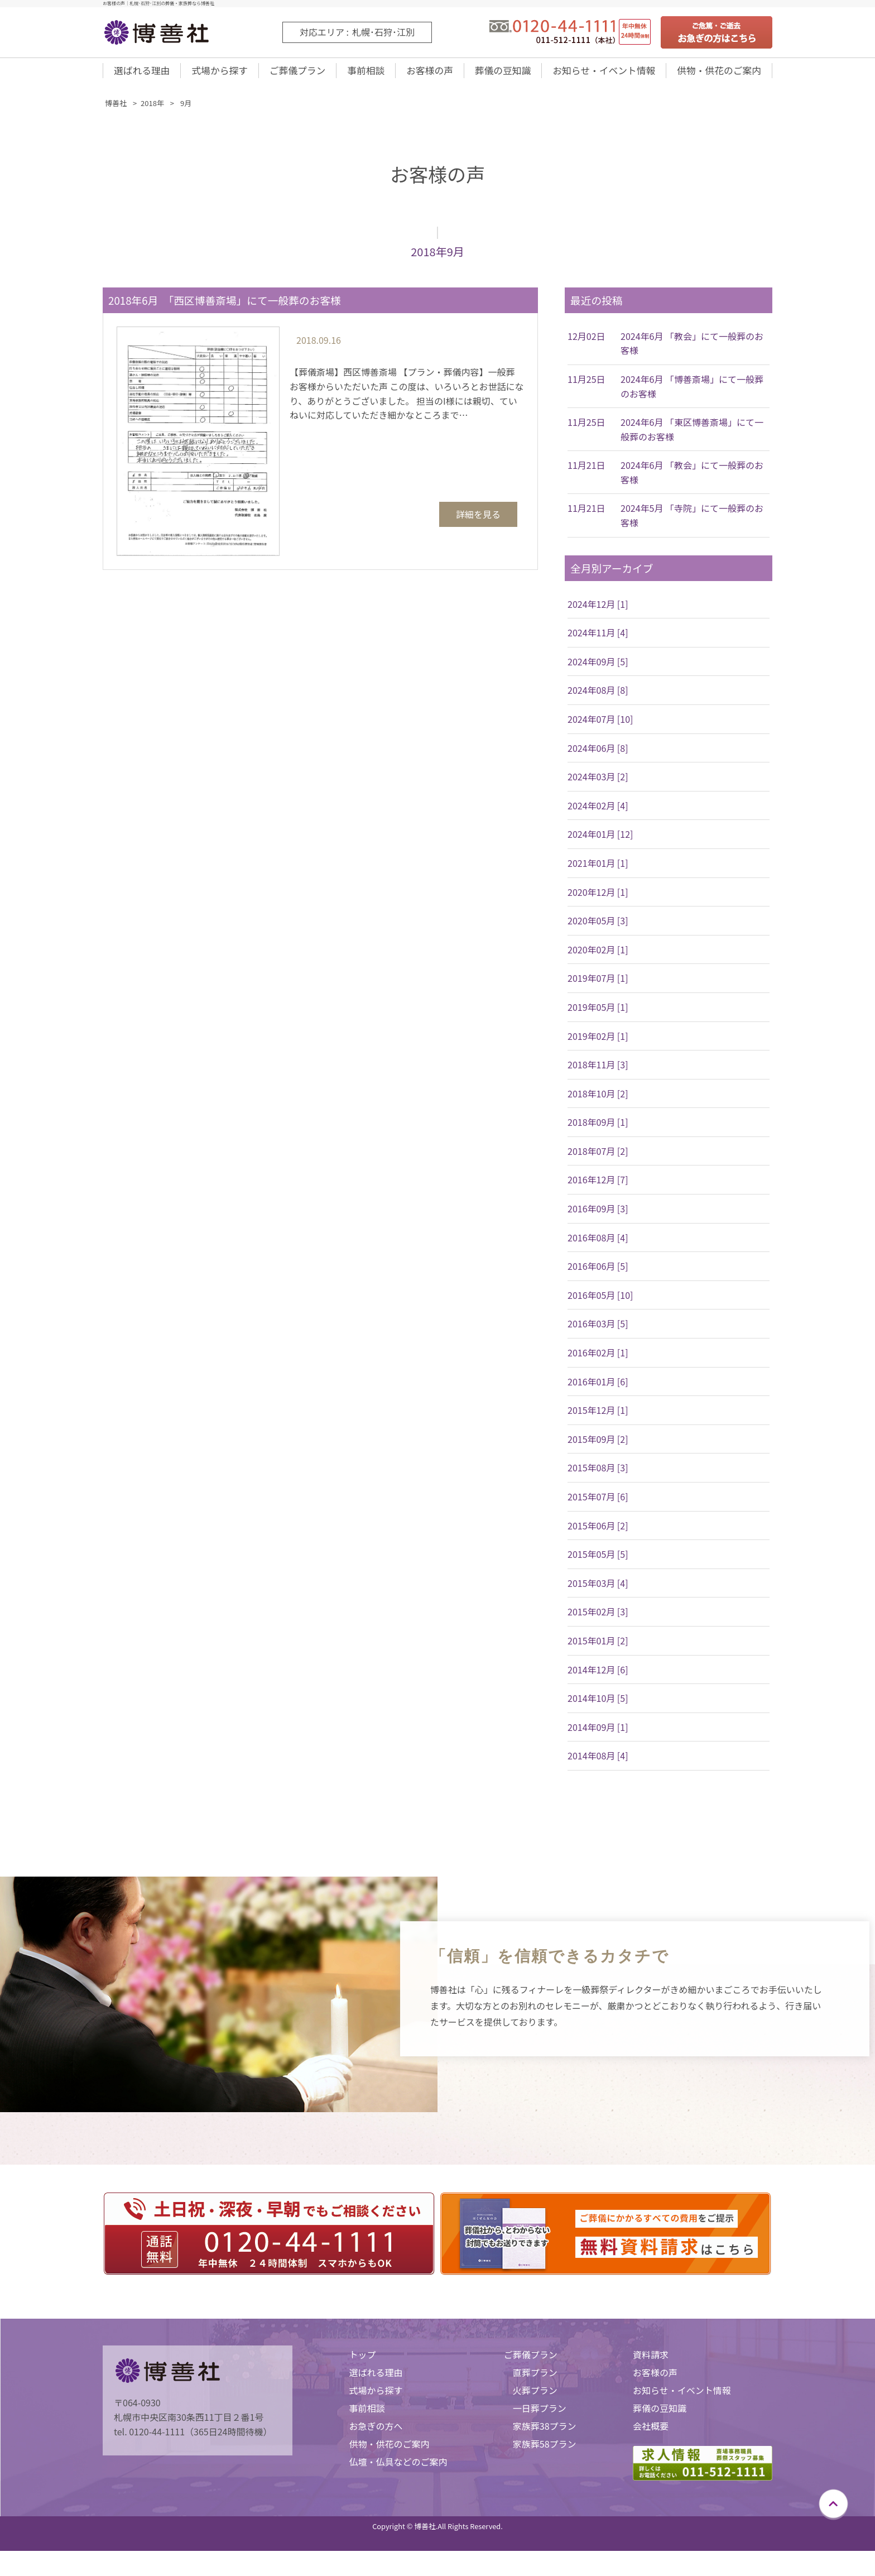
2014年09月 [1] (598, 1734)
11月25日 (586, 386)
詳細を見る (478, 521)
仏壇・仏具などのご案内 (398, 2469)
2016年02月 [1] (598, 1359)
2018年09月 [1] (598, 1129)
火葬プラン (535, 2397)
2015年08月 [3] (598, 1474)
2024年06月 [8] (598, 755)
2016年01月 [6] (598, 1388)
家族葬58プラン (544, 2451)
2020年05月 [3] (598, 927)
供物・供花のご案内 (718, 74)
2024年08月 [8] (598, 697)
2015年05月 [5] (598, 1561)
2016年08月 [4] (598, 1244)
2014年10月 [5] (598, 1705)
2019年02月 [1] (598, 1043)
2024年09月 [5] (598, 668)
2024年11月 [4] (598, 639)
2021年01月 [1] (598, 870)
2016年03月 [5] (598, 1330)
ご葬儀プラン (296, 74)
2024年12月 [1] (598, 611)
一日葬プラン (539, 2415)
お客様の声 (426, 74)
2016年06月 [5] (598, 1273)
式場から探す (219, 74)
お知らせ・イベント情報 (601, 74)
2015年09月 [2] (598, 1446)
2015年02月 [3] (598, 1618)
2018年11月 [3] (598, 1071)
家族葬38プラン (544, 2433)
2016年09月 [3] (598, 1215)
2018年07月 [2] (598, 1158)
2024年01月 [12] (600, 841)
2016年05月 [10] (600, 1302)
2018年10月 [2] (598, 1100)
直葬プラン (535, 2379)
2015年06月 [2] (598, 1532)
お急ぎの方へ (375, 2433)
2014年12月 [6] (598, 1676)
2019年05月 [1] (598, 1014)
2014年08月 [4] (598, 1762)
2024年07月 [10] (600, 726)
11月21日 (586, 472)
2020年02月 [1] (598, 956)
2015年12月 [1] (598, 1417)
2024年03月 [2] (598, 783)
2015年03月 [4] (598, 1590)
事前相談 (364, 74)
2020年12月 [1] (598, 899)
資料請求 (651, 2361)
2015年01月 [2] (598, 1647)
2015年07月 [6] (598, 1503)
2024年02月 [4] (598, 812)
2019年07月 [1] (598, 985)
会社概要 (651, 2433)
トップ (362, 2361)
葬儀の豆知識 (498, 74)
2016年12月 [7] (598, 1186)
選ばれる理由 (142, 74)
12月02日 (586, 343)
